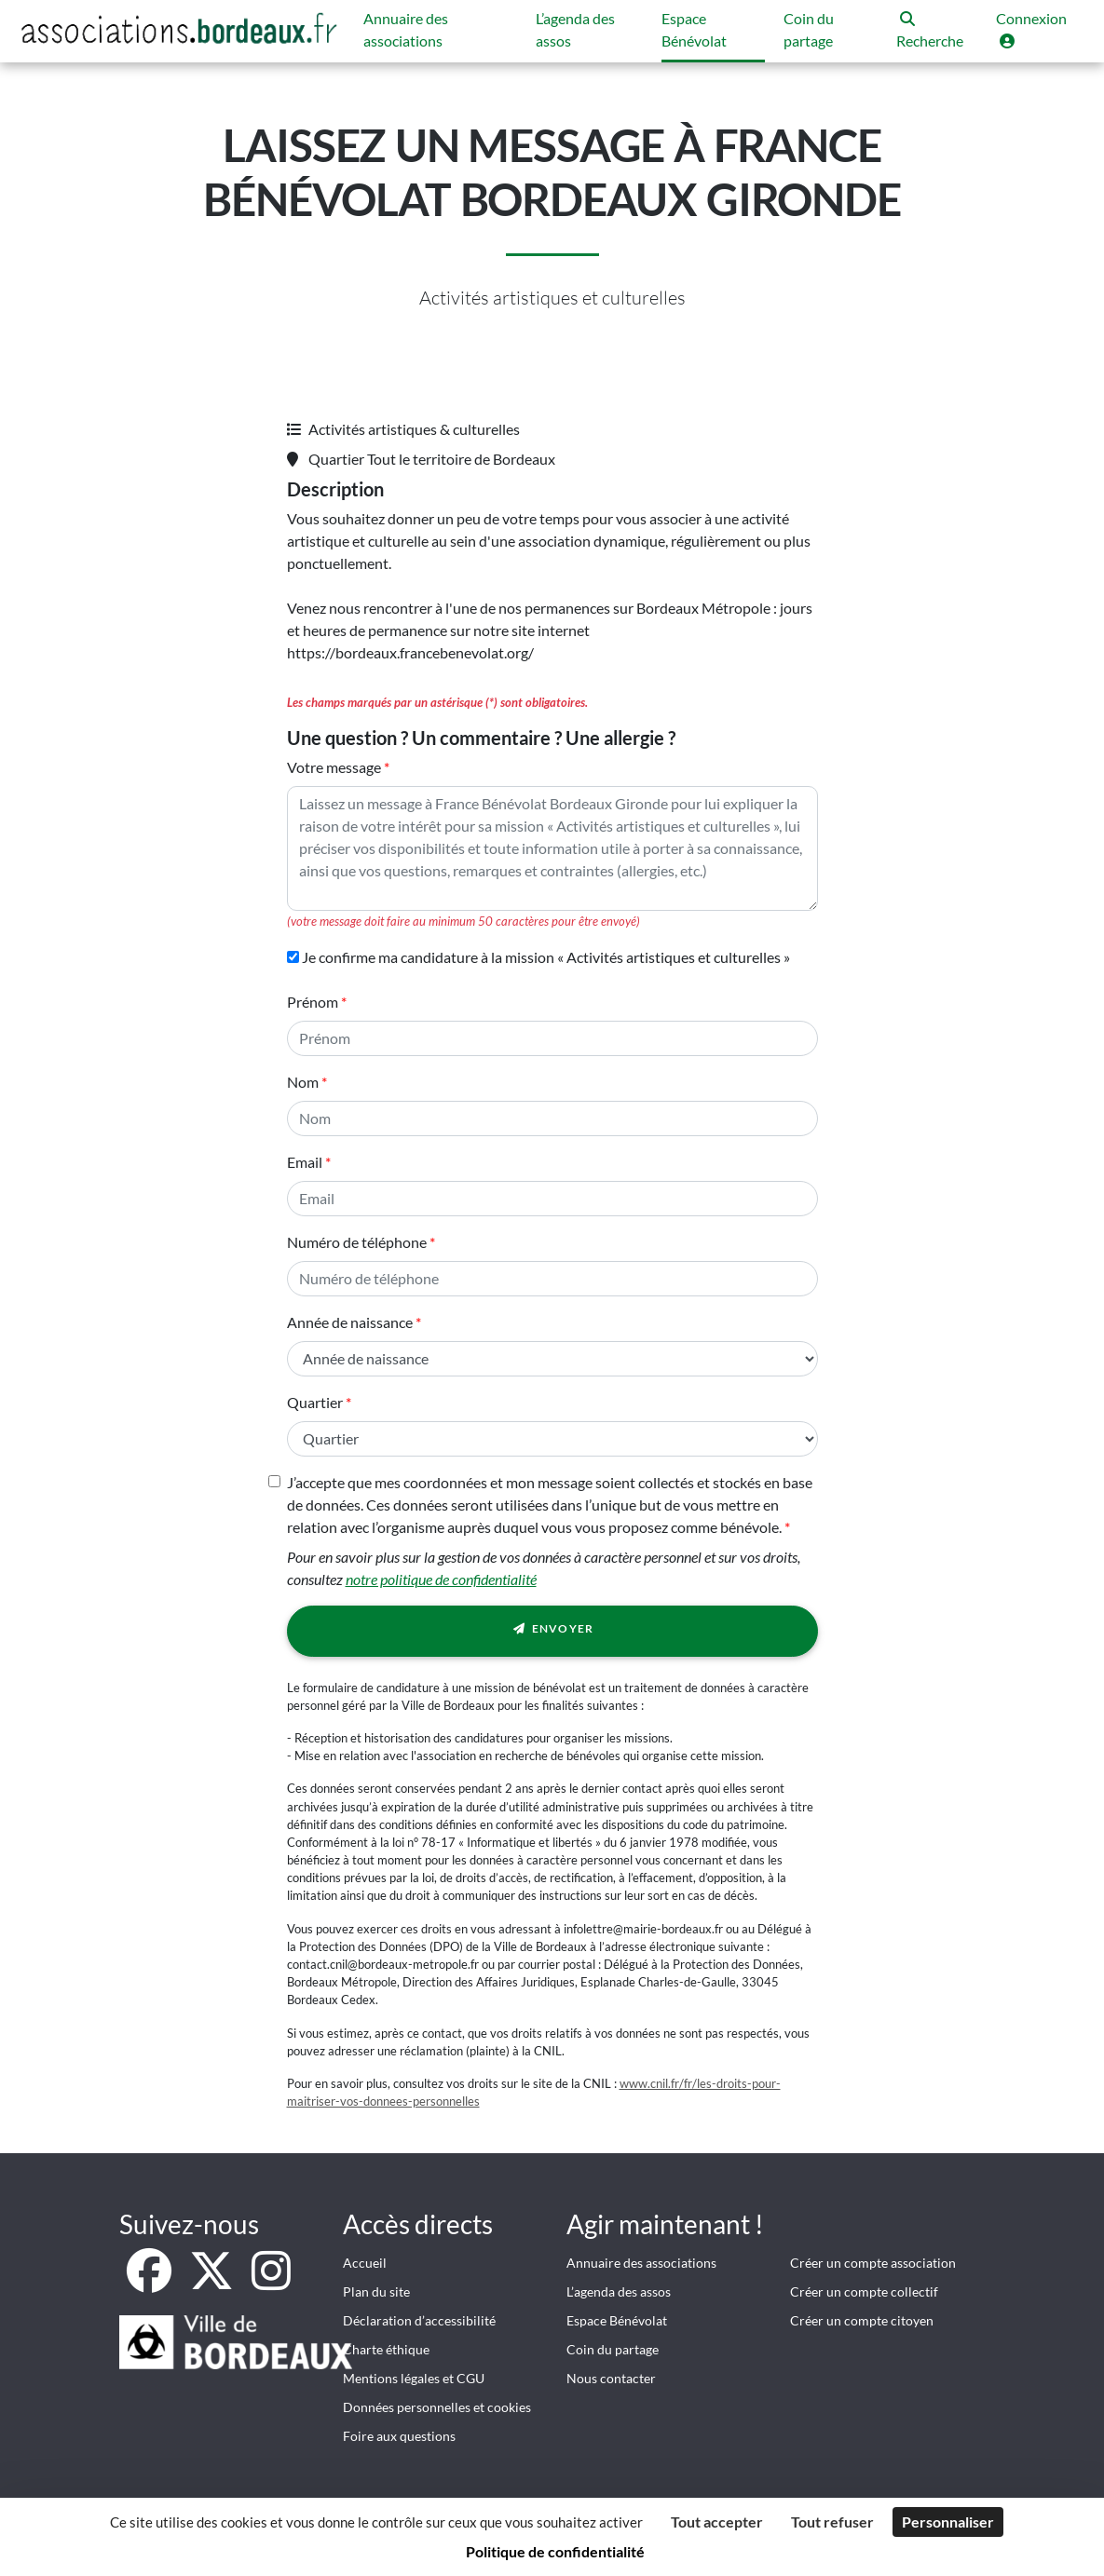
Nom (303, 1082)
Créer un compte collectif (864, 2291)
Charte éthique (386, 2349)
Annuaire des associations (641, 2263)
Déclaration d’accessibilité (419, 2320)
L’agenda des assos (618, 2291)
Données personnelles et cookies (437, 2407)
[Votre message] (552, 848)
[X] (213, 2281)
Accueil (365, 2263)
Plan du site (376, 2291)
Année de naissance (350, 1322)
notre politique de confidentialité (441, 1579)
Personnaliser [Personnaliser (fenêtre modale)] (948, 2521)
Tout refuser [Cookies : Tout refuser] (832, 2521)
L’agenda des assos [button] (575, 29)
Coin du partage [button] (809, 29)
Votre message (334, 767)
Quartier (315, 1402)
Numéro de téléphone (357, 1242)
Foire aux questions (399, 2436)
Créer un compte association (873, 2263)
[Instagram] (271, 2281)
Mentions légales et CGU (413, 2378)
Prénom (312, 1001)
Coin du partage (612, 2349)
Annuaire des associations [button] (405, 29)
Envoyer (552, 1631)
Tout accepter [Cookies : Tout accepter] (717, 2521)
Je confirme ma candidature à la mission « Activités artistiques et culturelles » (538, 957)
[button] (936, 31)
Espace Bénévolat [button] (694, 29)
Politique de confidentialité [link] (555, 2551)
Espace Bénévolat (616, 2320)
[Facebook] (150, 2281)
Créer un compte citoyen (862, 2320)
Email (304, 1162)
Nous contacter (611, 2378)
